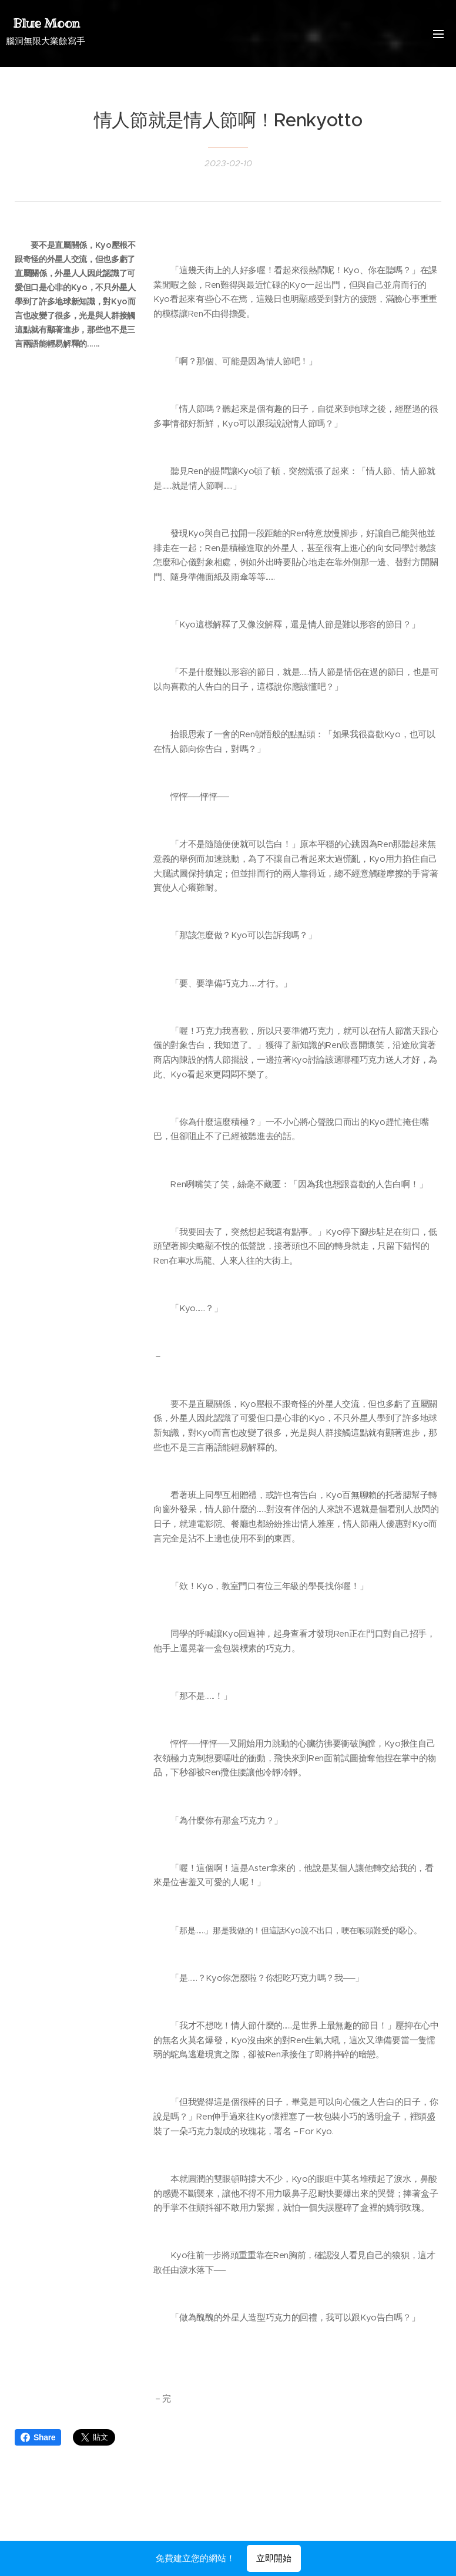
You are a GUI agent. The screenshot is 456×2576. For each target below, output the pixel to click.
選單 (438, 34)
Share (38, 2437)
